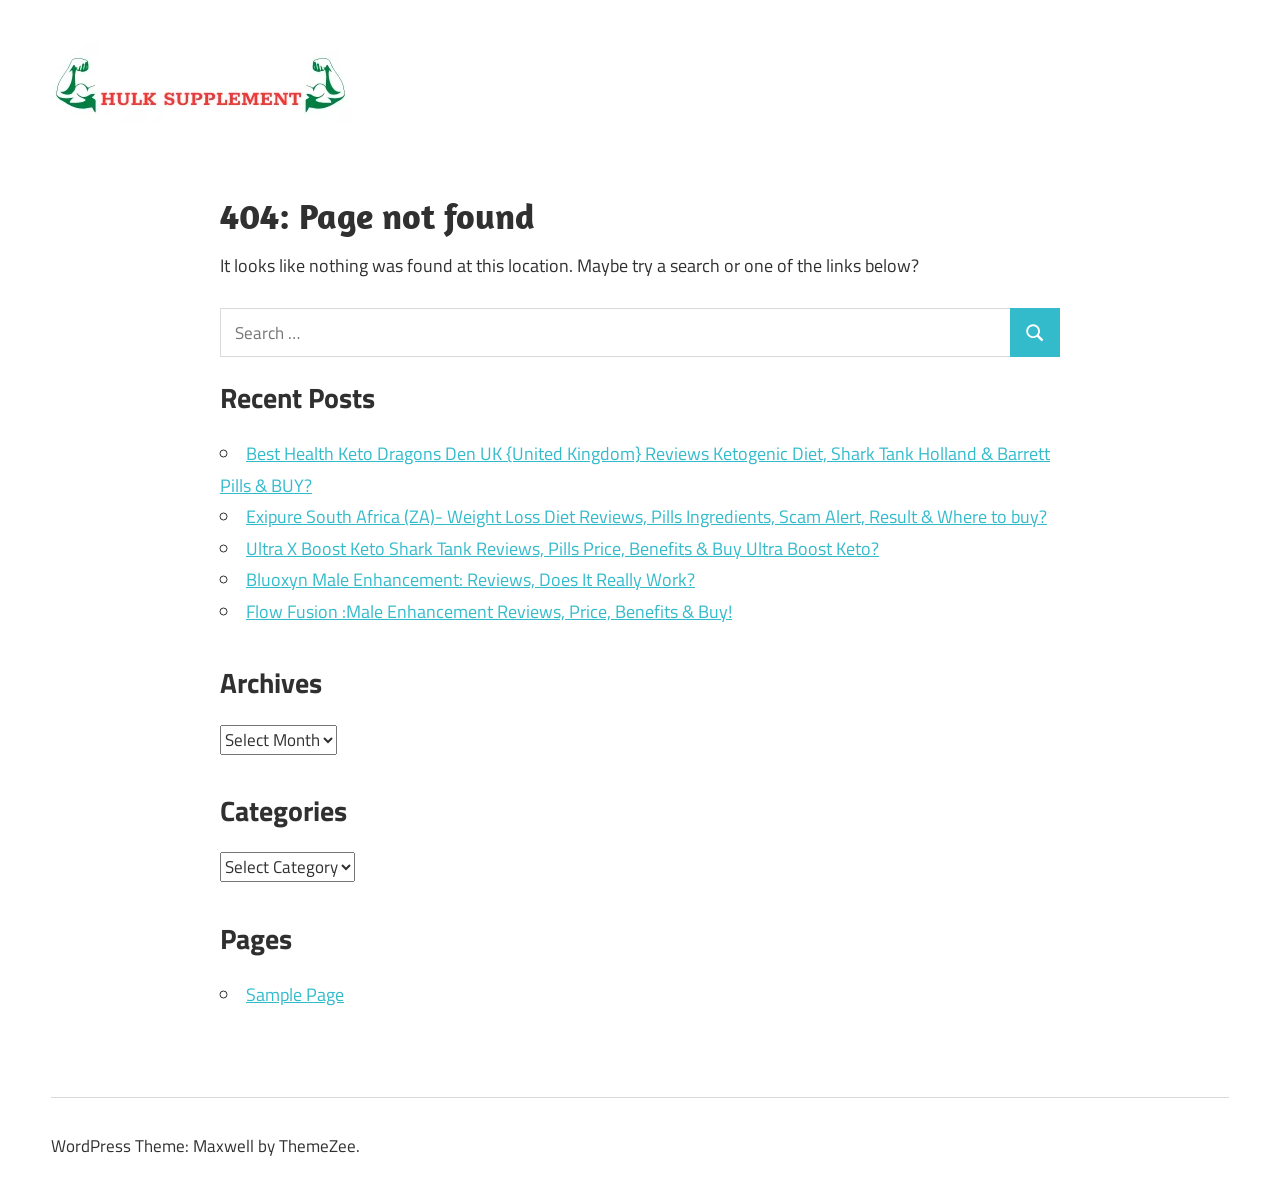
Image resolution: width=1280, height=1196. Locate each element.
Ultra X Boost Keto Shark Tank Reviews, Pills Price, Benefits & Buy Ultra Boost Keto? (562, 548)
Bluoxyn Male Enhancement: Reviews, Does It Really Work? (470, 579)
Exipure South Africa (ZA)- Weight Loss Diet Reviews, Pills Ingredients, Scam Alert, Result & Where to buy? (646, 516)
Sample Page (295, 994)
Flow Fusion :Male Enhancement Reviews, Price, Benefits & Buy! (489, 611)
